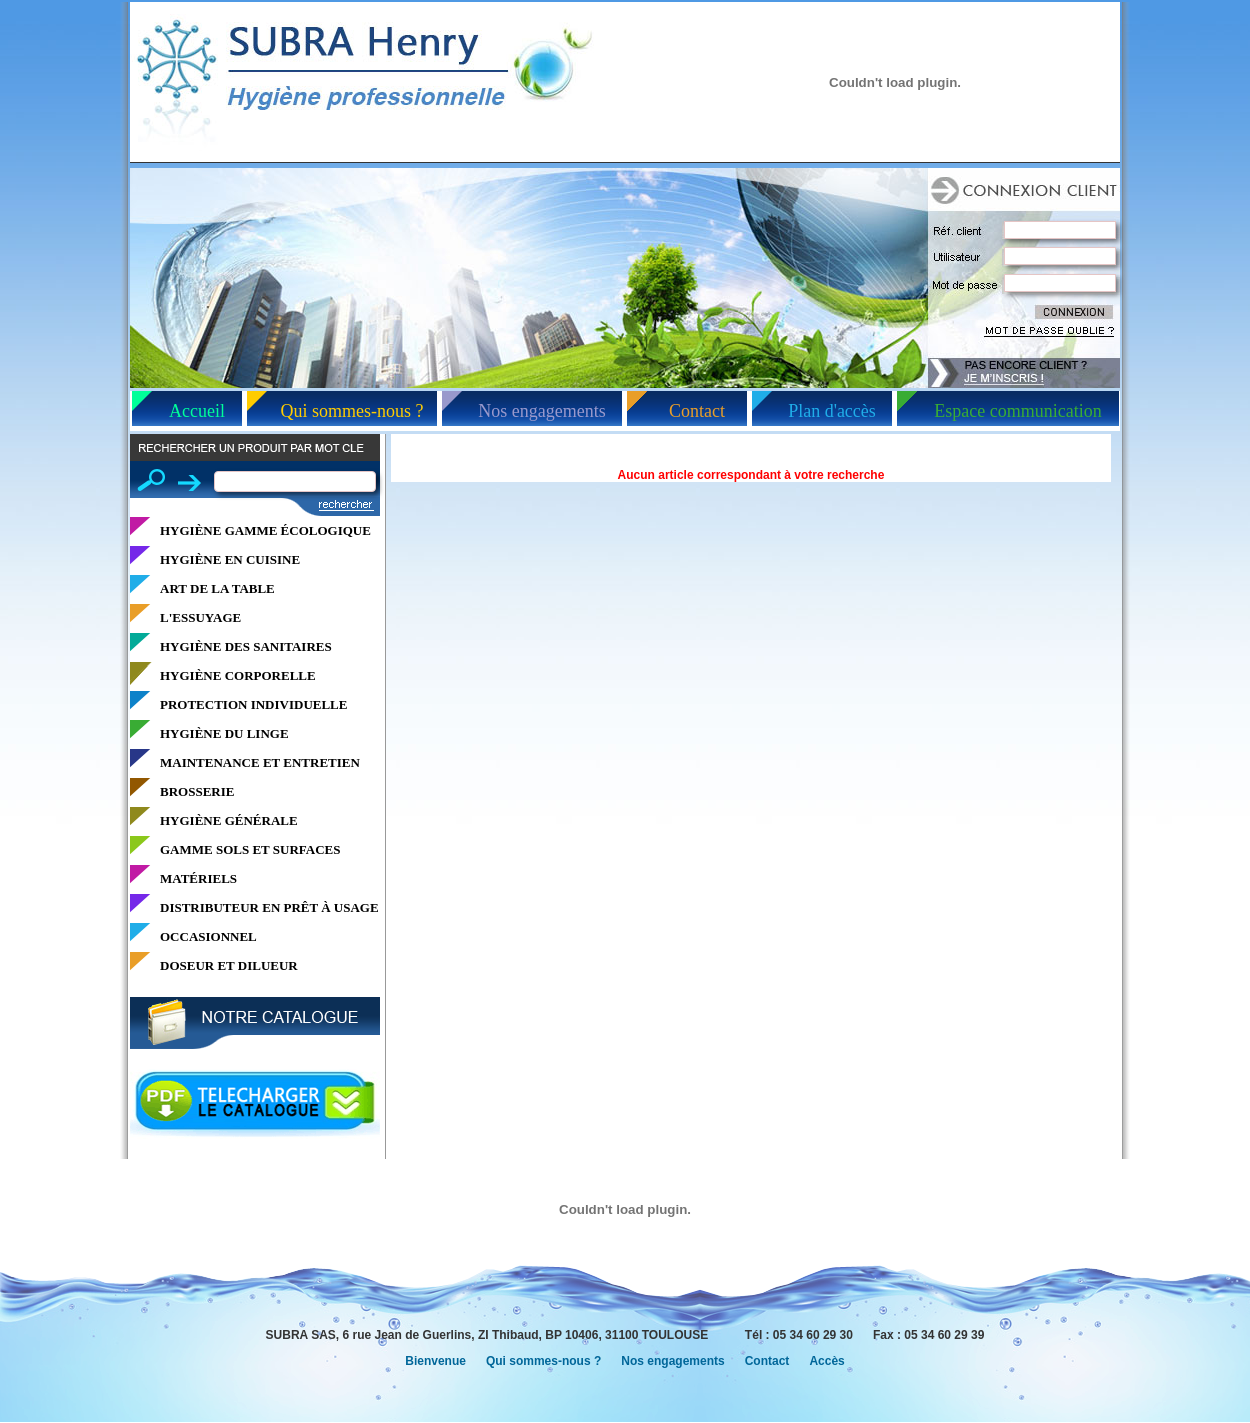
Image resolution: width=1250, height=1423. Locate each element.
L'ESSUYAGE (200, 617)
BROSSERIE (197, 791)
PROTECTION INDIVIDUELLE (253, 704)
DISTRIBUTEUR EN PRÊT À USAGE (269, 907)
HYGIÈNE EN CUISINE (230, 559)
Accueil (197, 411)
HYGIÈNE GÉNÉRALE (229, 820)
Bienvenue (435, 1361)
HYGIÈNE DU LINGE (224, 733)
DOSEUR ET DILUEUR (229, 965)
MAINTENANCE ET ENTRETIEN (260, 762)
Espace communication (1017, 411)
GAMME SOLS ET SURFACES (250, 849)
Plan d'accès (832, 411)
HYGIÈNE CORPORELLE (238, 675)
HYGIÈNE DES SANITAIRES (246, 646)
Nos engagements (541, 411)
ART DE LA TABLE (217, 588)
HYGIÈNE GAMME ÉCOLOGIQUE (265, 530)
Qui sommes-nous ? (352, 411)
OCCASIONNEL (208, 936)
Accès (826, 1361)
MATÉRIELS (198, 878)
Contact (697, 411)
